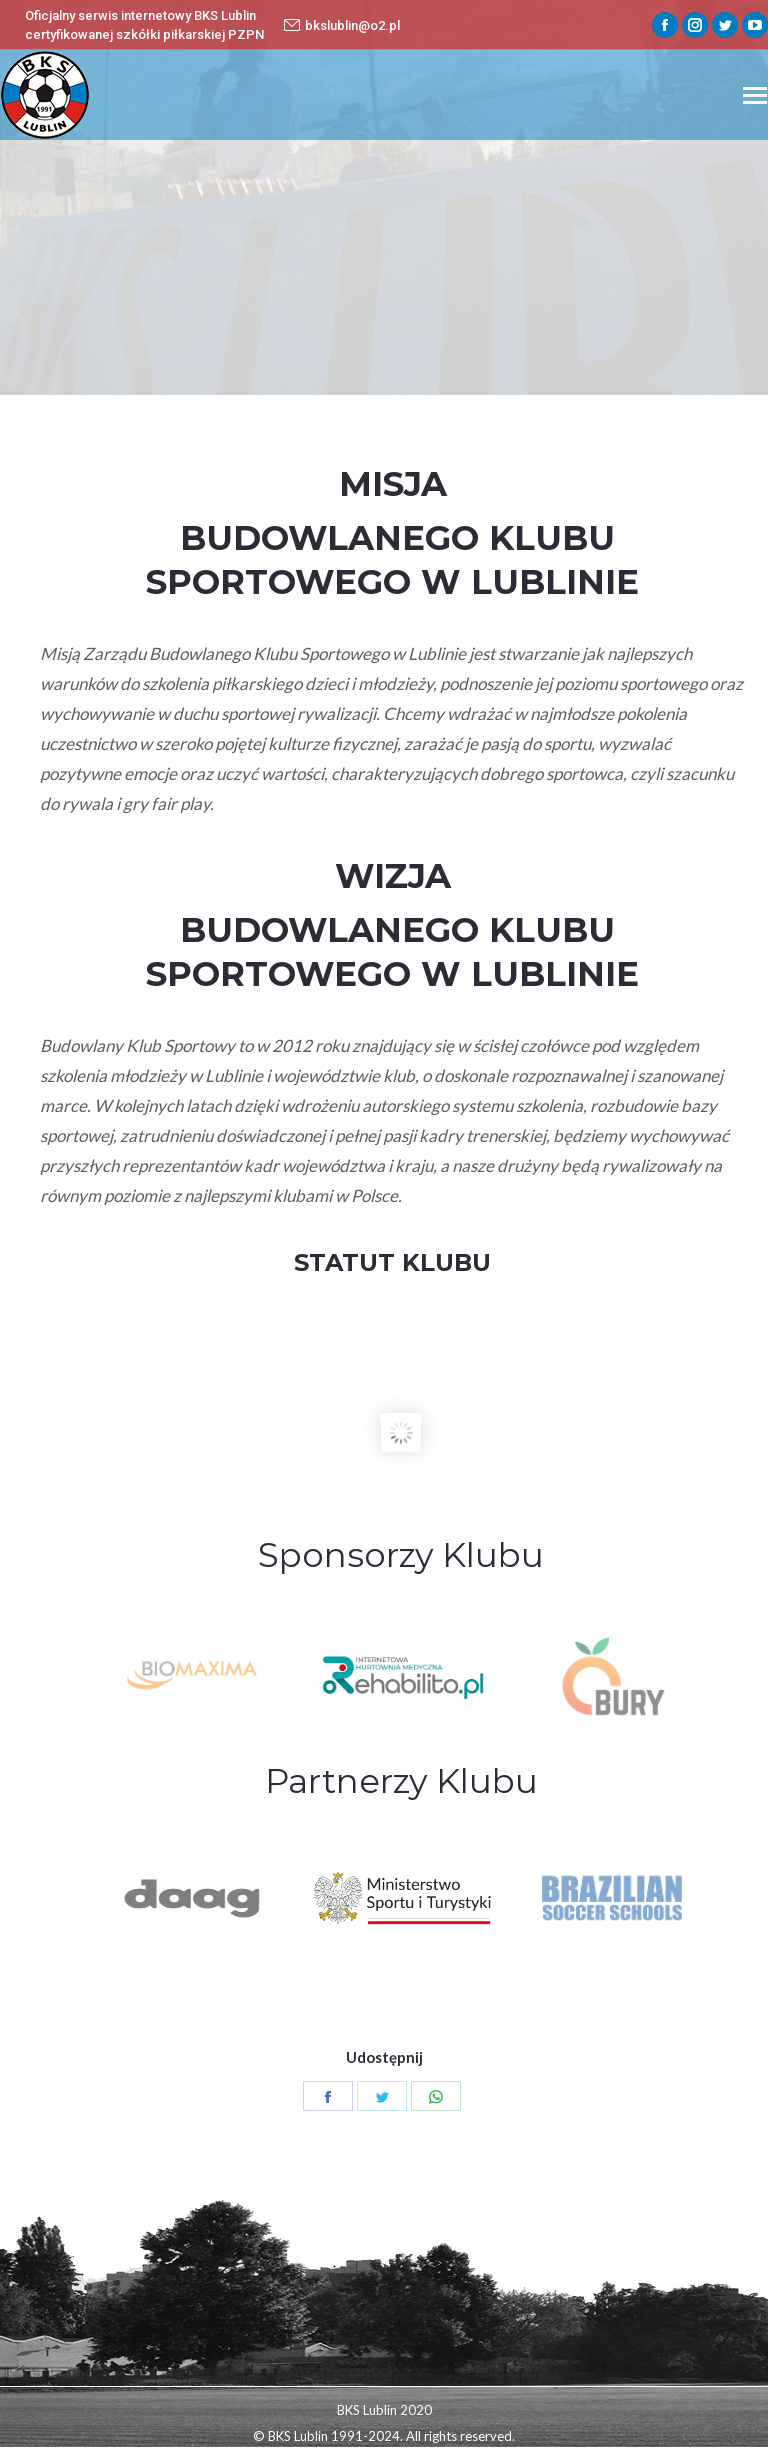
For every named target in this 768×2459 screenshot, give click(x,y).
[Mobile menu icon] (755, 95)
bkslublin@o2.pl (342, 25)
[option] (402, 1676)
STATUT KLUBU (392, 1262)
